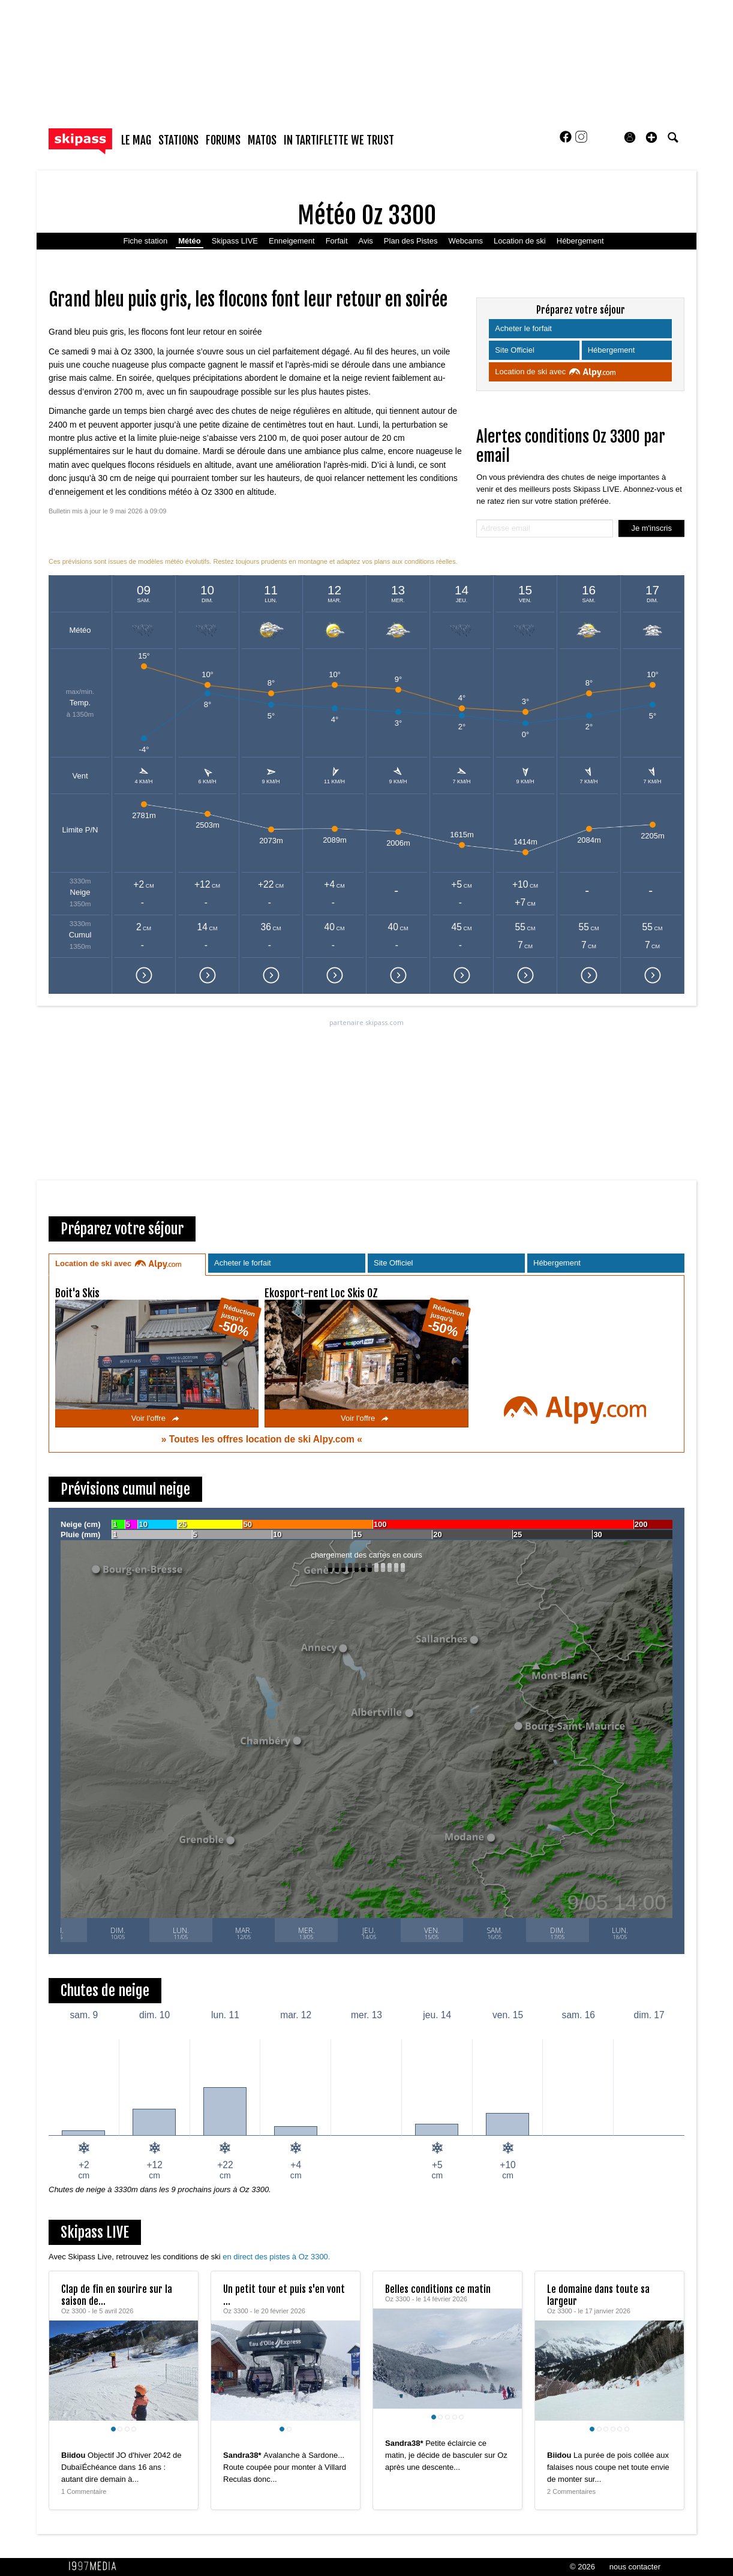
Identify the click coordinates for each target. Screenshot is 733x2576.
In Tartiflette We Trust (339, 140)
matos (262, 140)
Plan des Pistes (411, 240)
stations (178, 140)
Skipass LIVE (235, 240)
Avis (366, 240)
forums (223, 140)
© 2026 (582, 2566)
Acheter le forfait (524, 328)
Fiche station (145, 240)
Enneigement (292, 240)
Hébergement (580, 240)
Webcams (465, 240)
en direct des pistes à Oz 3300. (276, 2256)
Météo (189, 240)
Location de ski (520, 240)
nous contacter (634, 2566)
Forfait (337, 240)
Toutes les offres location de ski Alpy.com (263, 1439)
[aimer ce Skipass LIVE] (180, 2443)
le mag (136, 140)
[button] (651, 137)
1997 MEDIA (96, 2566)
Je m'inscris (651, 528)
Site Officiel (515, 349)
